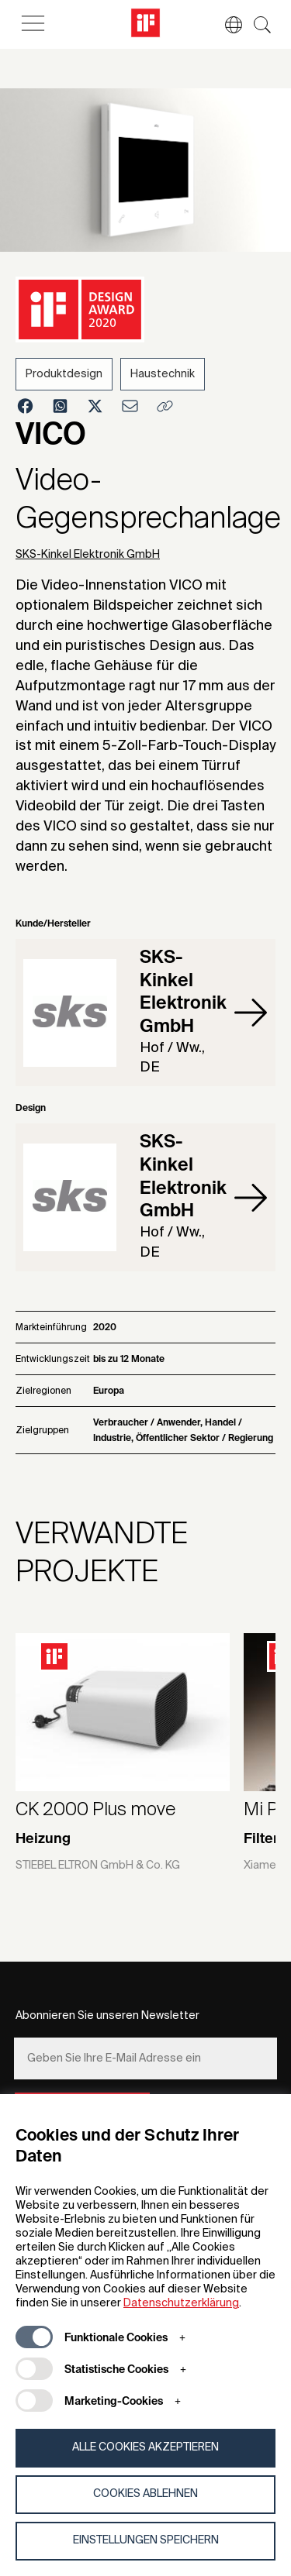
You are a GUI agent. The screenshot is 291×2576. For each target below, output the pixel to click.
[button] (226, 24)
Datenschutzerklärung (181, 2303)
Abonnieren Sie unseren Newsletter (107, 2015)
